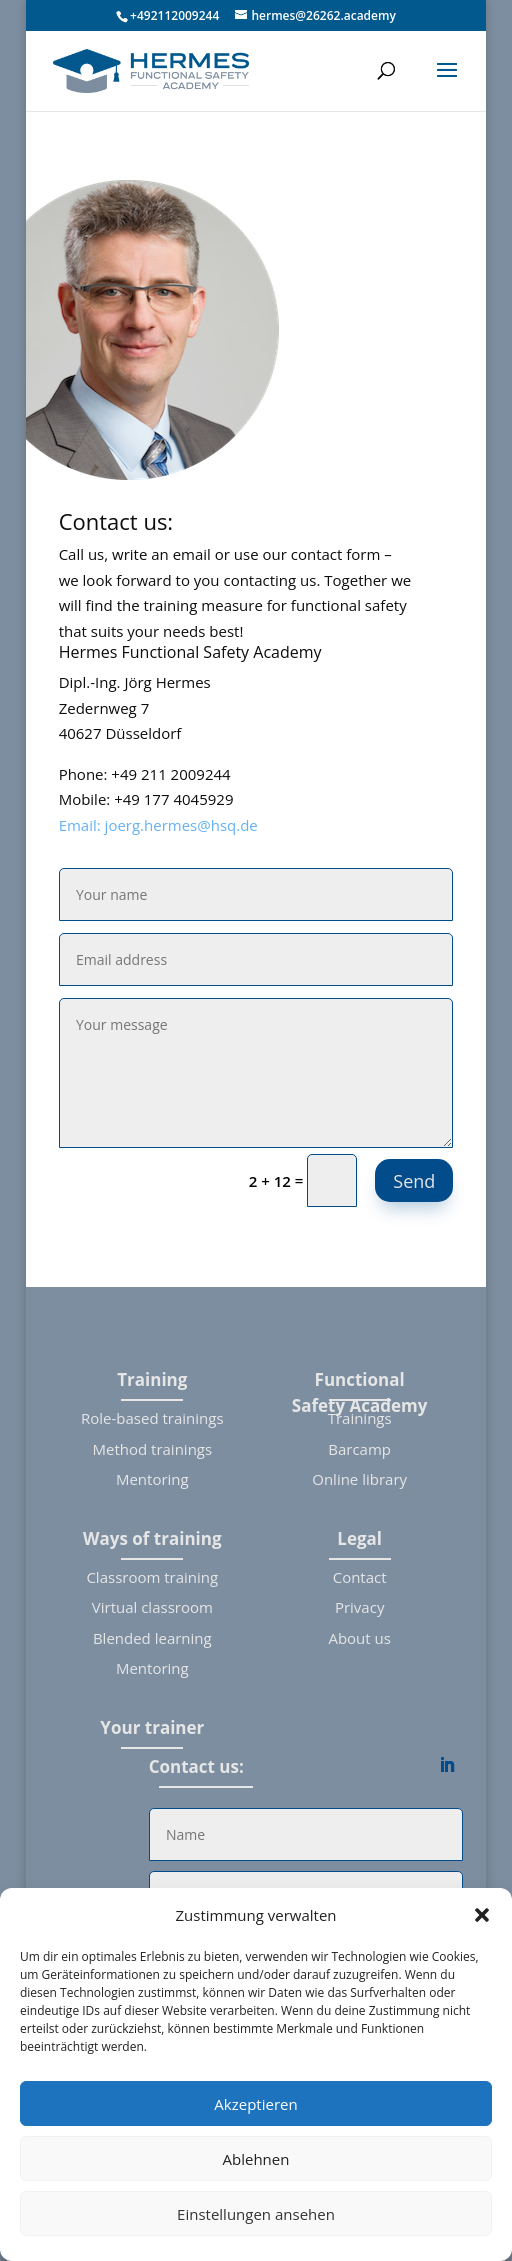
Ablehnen (256, 2159)
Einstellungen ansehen (256, 2214)
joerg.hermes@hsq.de (181, 825)
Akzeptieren (255, 2104)
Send (414, 1181)
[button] (482, 1915)
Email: (82, 825)
